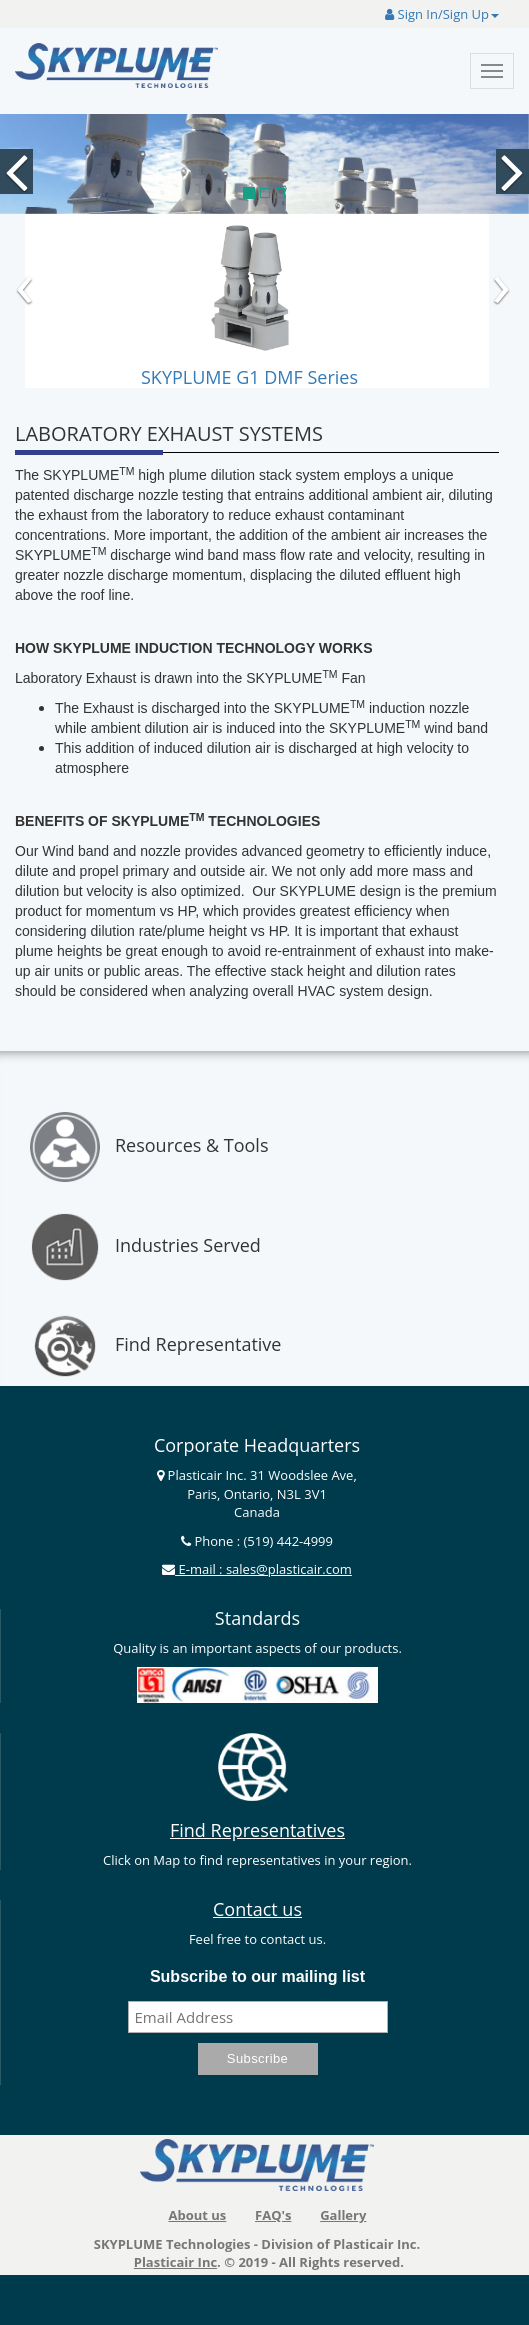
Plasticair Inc (175, 2262)
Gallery (343, 2215)
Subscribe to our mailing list (257, 1976)
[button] (10, 134)
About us (197, 2215)
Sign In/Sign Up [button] (442, 14)
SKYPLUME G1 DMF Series (249, 377)
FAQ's (273, 2215)
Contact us (257, 1909)
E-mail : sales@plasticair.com (263, 1569)
